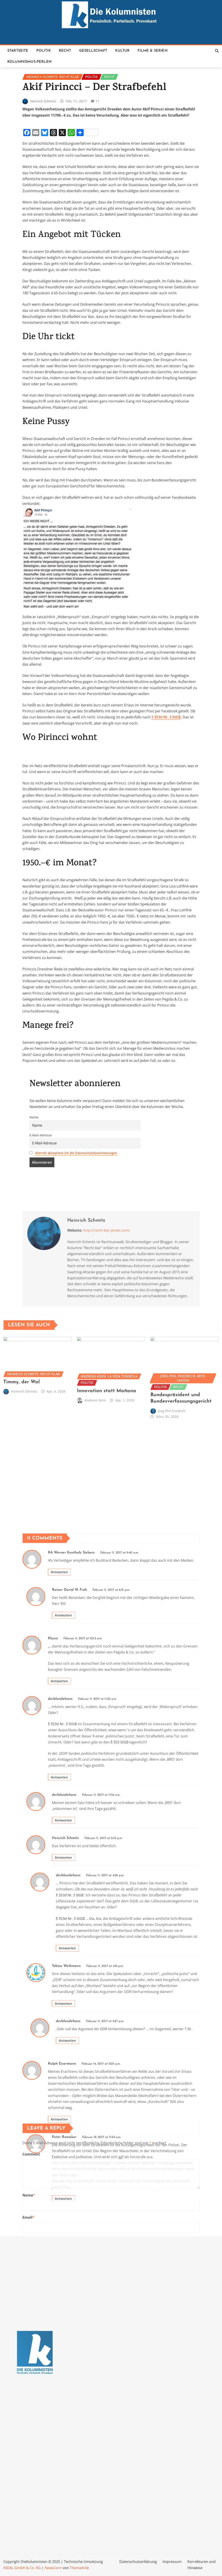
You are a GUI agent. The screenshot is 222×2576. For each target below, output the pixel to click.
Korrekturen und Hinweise (201, 2564)
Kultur (122, 51)
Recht (65, 51)
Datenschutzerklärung (138, 2561)
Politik (43, 51)
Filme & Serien (152, 51)
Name (33, 1140)
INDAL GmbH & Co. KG (22, 2567)
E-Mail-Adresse (40, 1157)
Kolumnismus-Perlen (29, 62)
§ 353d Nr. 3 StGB (166, 739)
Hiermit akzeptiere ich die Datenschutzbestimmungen (76, 1175)
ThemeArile (79, 2567)
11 (97, 123)
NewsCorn (53, 2567)
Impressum (172, 2561)
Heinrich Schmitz (43, 123)
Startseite (17, 51)
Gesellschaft (93, 51)
